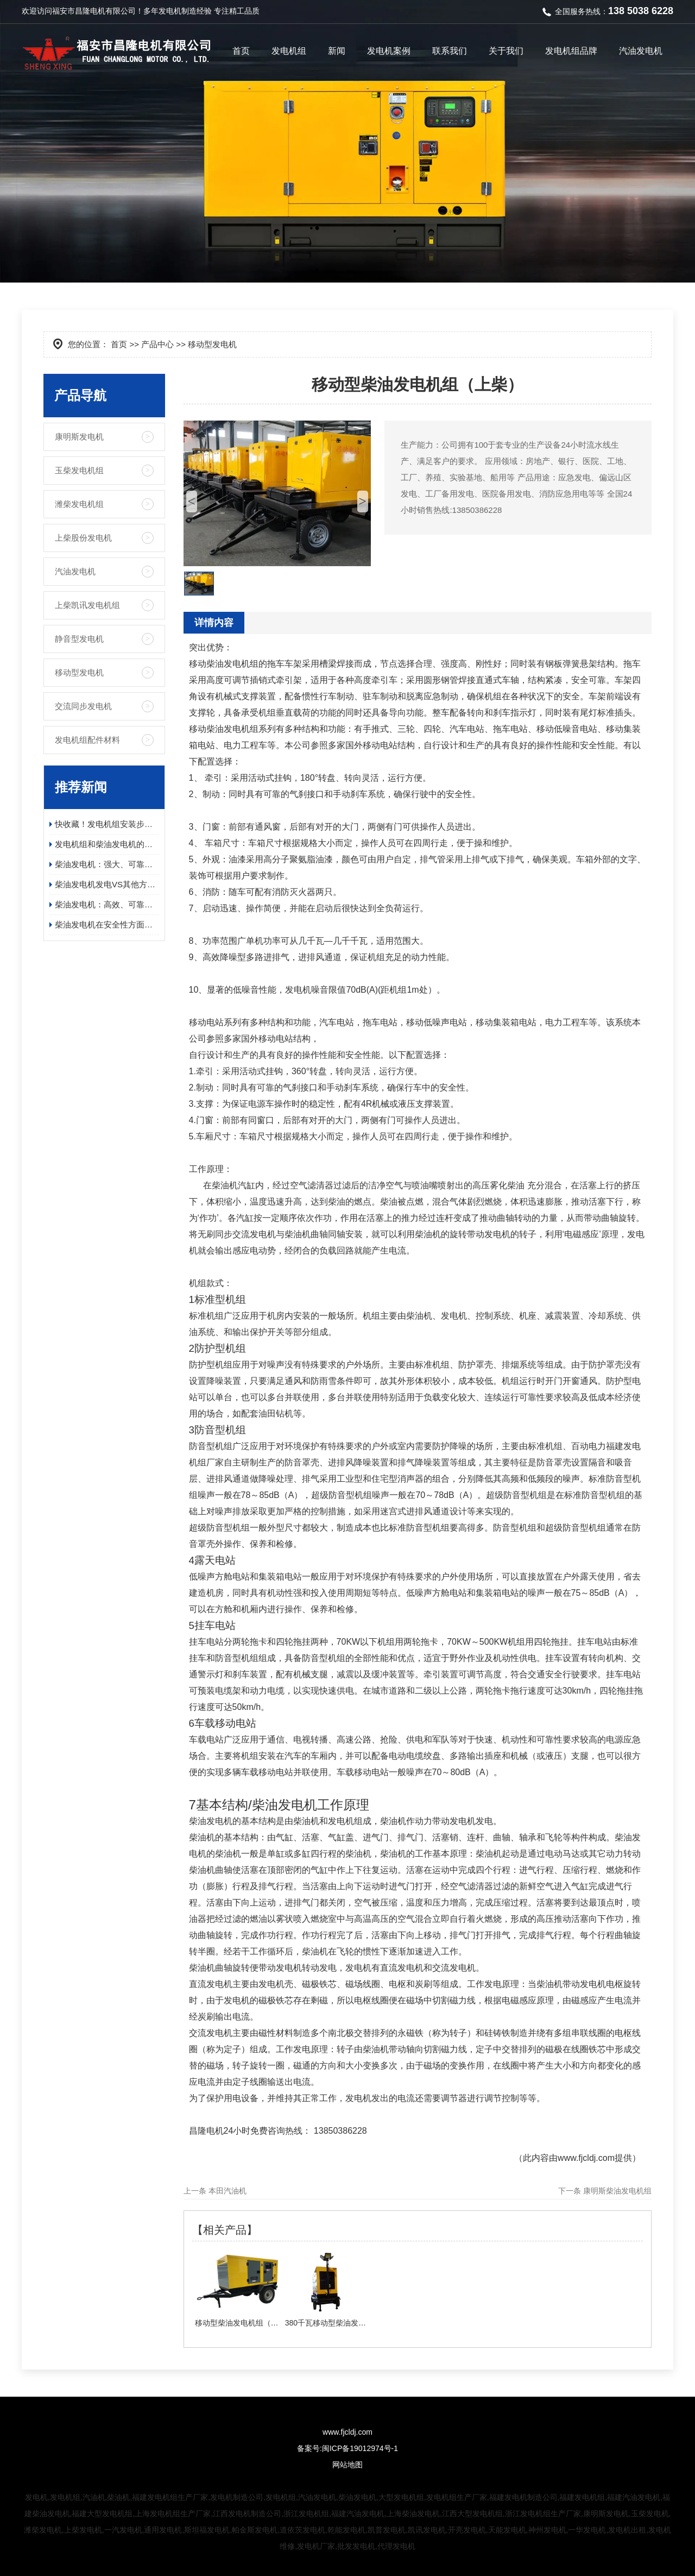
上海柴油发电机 (413, 2513)
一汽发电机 (123, 2529)
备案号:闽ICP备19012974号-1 (347, 2448)
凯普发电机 (387, 2529)
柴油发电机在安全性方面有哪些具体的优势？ (107, 924)
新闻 (336, 50)
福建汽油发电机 (633, 2497)
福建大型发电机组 (102, 2513)
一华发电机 (587, 2529)
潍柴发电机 (43, 2529)
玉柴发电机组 (79, 470)
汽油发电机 (640, 50)
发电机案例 (388, 50)
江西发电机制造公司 (247, 2513)
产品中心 (157, 344)
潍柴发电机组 (79, 504)
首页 (241, 50)
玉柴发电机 (650, 2513)
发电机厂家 (316, 2546)
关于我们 (506, 50)
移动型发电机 (79, 672)
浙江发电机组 (306, 2513)
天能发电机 (507, 2529)
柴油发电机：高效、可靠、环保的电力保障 (107, 904)
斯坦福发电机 (207, 2529)
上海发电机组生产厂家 (173, 2513)
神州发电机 (547, 2529)
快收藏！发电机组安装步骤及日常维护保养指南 (107, 824)
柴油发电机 (357, 2497)
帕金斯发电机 (254, 2529)
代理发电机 (396, 2546)
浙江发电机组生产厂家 (543, 2513)
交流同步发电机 (83, 706)
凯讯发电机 (427, 2529)
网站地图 (347, 2464)
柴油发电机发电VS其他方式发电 (107, 884)
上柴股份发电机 (83, 537)
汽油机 (94, 2497)
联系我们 (449, 50)
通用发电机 (163, 2529)
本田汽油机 (227, 2190)
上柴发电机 (83, 2529)
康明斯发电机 (79, 436)
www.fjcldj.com (586, 2158)
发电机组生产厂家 (456, 2497)
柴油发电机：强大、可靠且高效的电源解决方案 (107, 864)
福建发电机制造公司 (523, 2497)
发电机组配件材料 (87, 739)
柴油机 (118, 2497)
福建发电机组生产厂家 (170, 2497)
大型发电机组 (401, 2497)
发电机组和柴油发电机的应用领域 (107, 844)
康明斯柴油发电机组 (617, 2190)
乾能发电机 (346, 2529)
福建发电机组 (582, 2497)
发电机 (170, 11)
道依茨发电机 (302, 2529)
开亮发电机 (467, 2529)
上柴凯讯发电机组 (87, 605)
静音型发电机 (79, 638)
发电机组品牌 (571, 50)
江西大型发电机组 (472, 2513)
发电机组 (288, 50)
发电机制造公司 (236, 2497)
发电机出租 (627, 2529)
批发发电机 (356, 2546)
